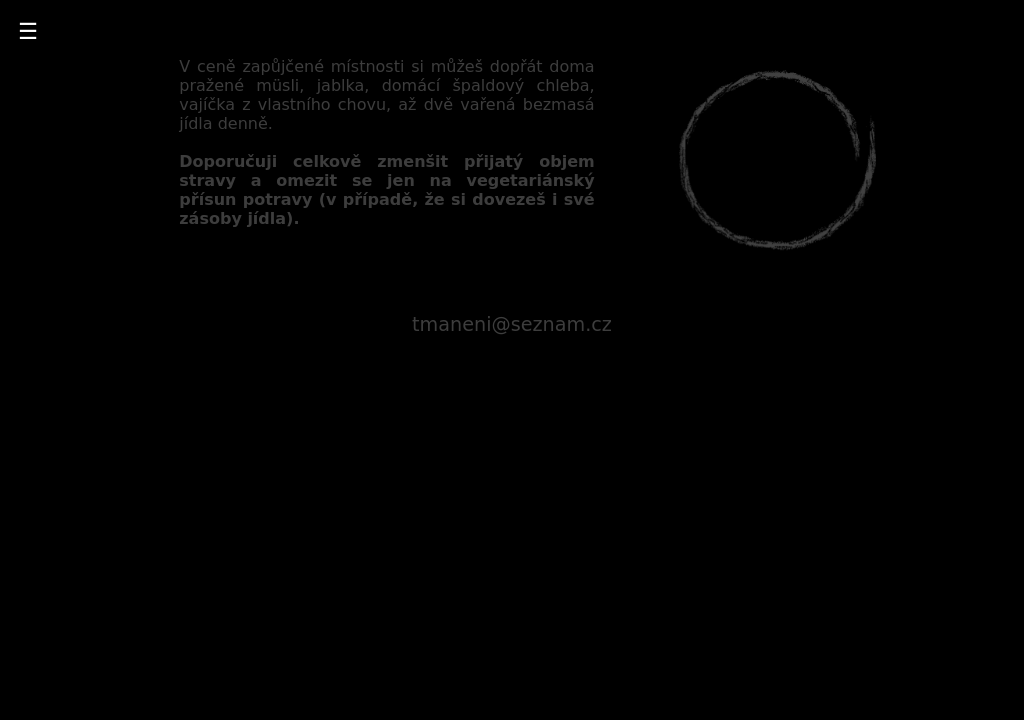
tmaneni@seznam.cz (512, 324)
